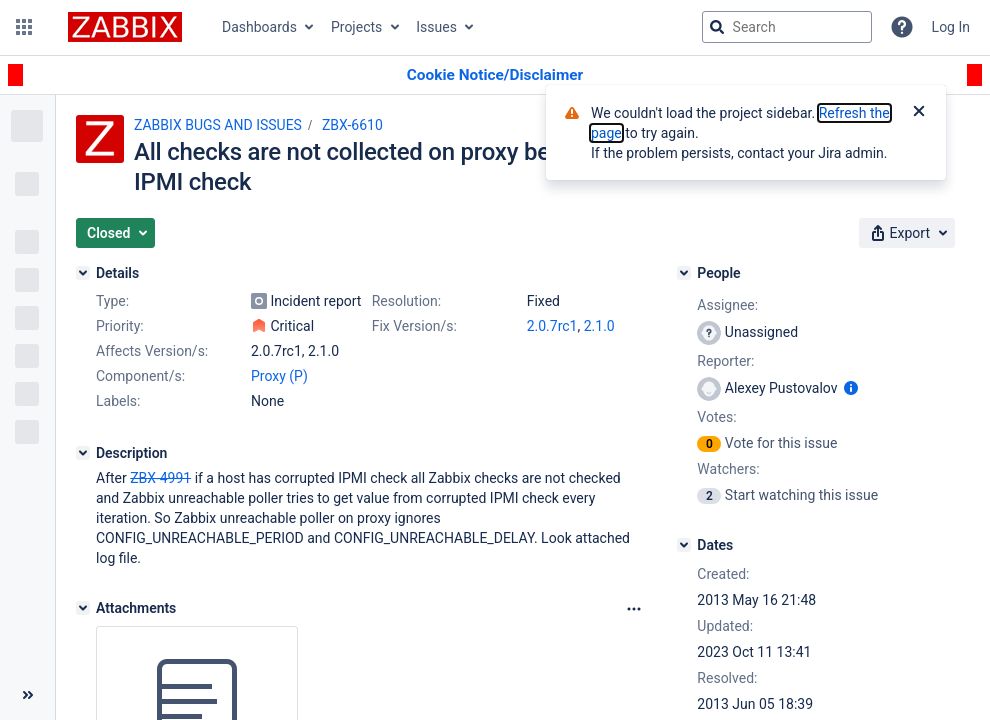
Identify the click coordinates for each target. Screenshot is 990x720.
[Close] (919, 113)
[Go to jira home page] (125, 27)
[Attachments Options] (634, 609)
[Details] (83, 273)
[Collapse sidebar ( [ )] (27, 695)
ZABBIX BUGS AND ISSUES (218, 125)
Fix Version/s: (414, 326)
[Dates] (684, 545)
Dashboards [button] (259, 27)
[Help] (902, 27)
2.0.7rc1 (552, 326)
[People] (684, 273)
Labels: (118, 401)
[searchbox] (787, 27)
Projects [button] (356, 27)
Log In (951, 27)
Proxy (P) (279, 376)
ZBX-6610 (352, 125)
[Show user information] (851, 388)
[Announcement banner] (495, 75)
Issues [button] (436, 27)
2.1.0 (599, 326)
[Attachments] (83, 608)
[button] (24, 27)
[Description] (83, 453)
